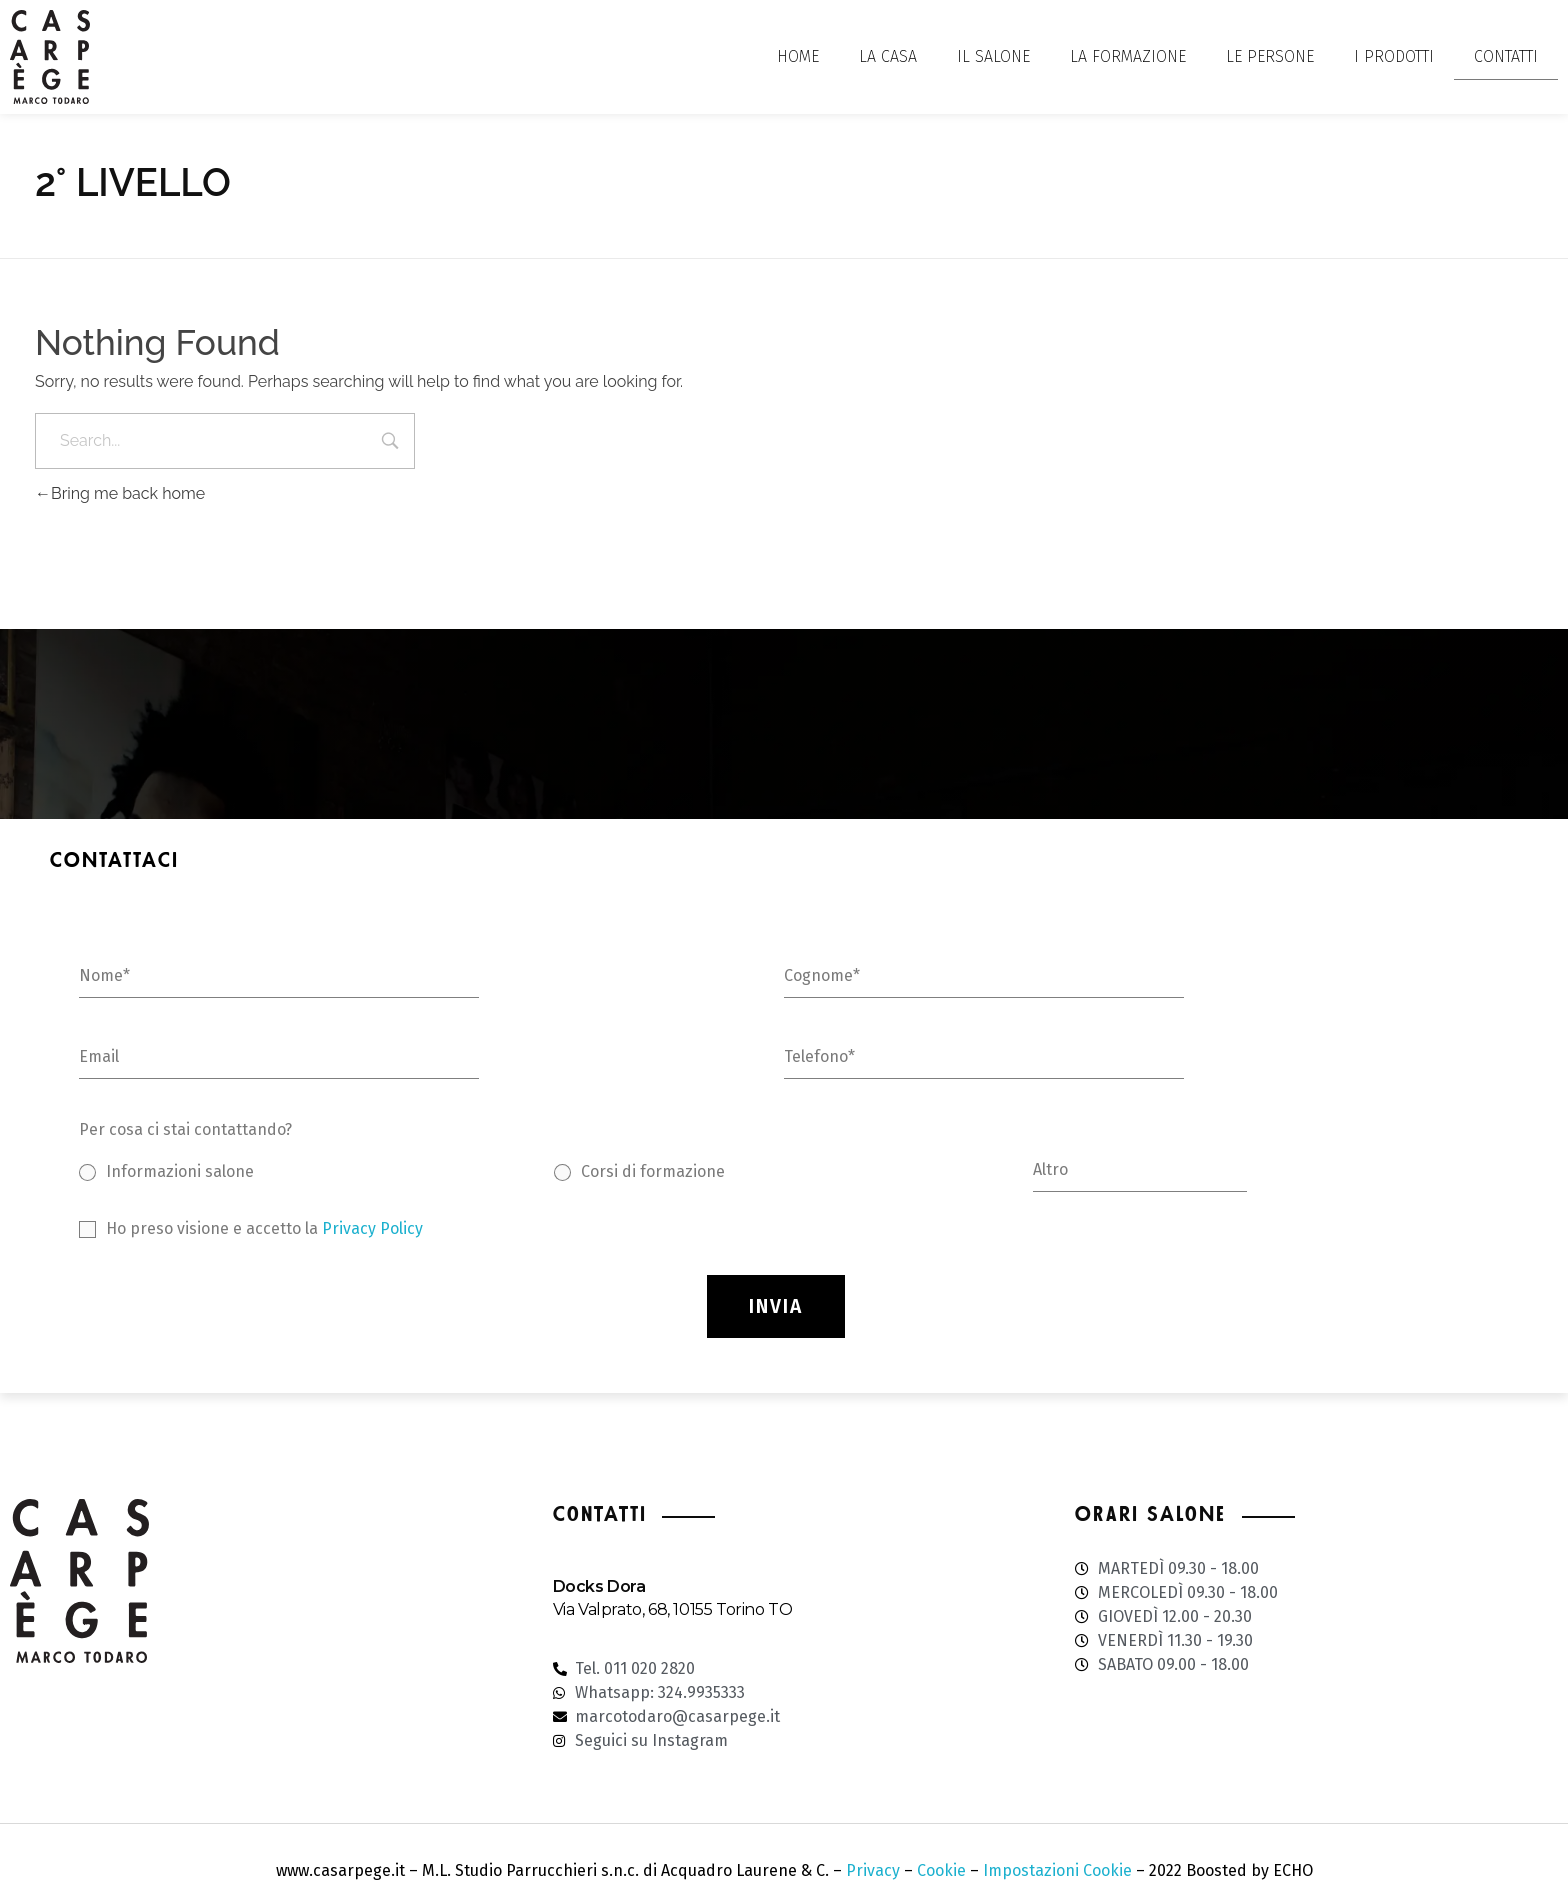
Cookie (941, 1870)
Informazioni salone (180, 1171)
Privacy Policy (372, 1228)
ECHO (1293, 1870)
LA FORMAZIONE (1128, 56)
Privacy (873, 1870)
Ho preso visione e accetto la (264, 1228)
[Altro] (1140, 1176)
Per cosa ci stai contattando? (185, 1129)
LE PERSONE (1270, 56)
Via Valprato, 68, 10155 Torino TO (673, 1609)
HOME (798, 56)
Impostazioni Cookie (1057, 1870)
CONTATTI (1506, 56)
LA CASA (888, 56)
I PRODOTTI (1394, 56)
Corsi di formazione (653, 1171)
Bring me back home (120, 493)
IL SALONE (993, 56)
